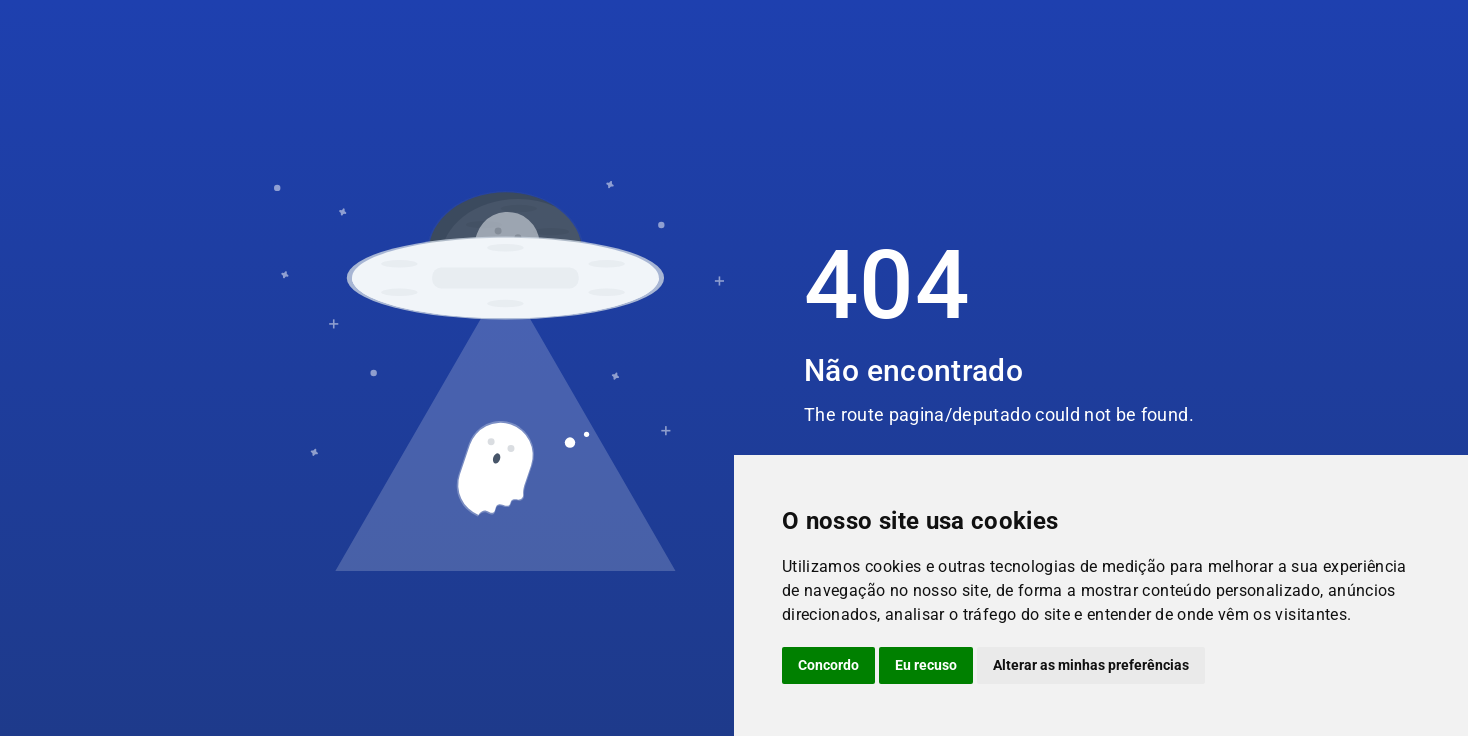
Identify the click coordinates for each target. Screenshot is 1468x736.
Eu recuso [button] (926, 665)
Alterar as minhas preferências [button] (1091, 665)
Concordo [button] (828, 665)
